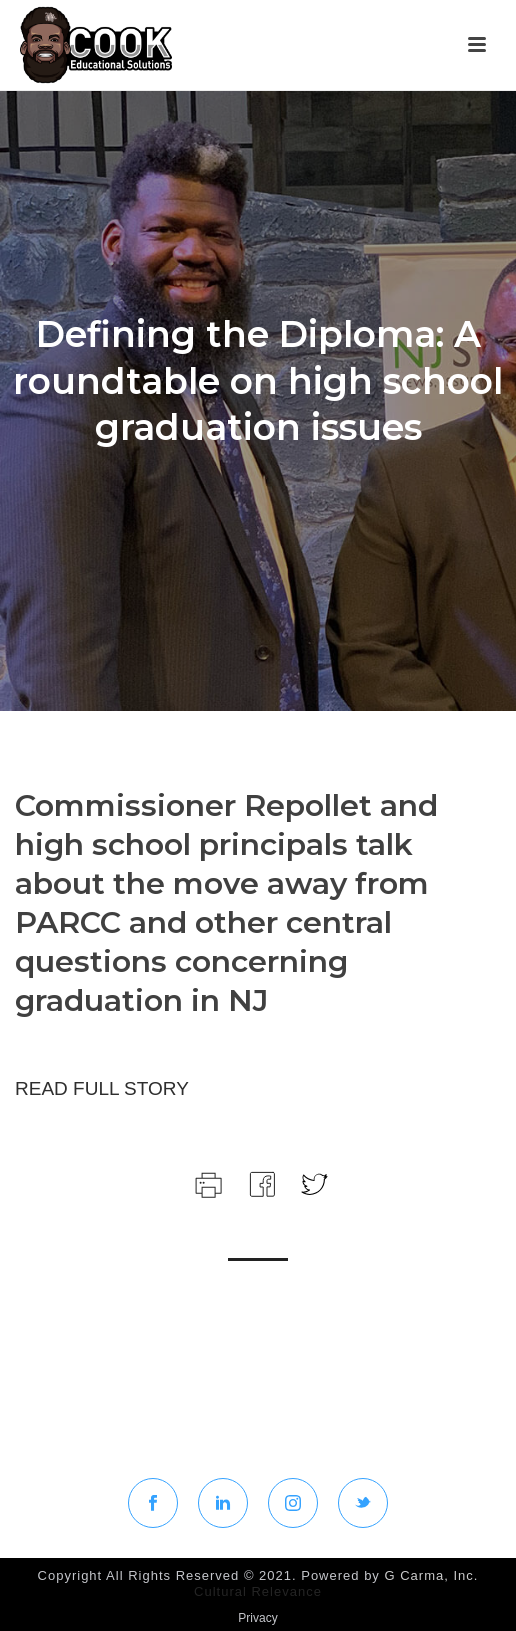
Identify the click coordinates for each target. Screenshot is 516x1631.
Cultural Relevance (258, 1591)
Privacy (257, 1618)
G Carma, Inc (428, 1575)
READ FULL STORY (102, 1088)
